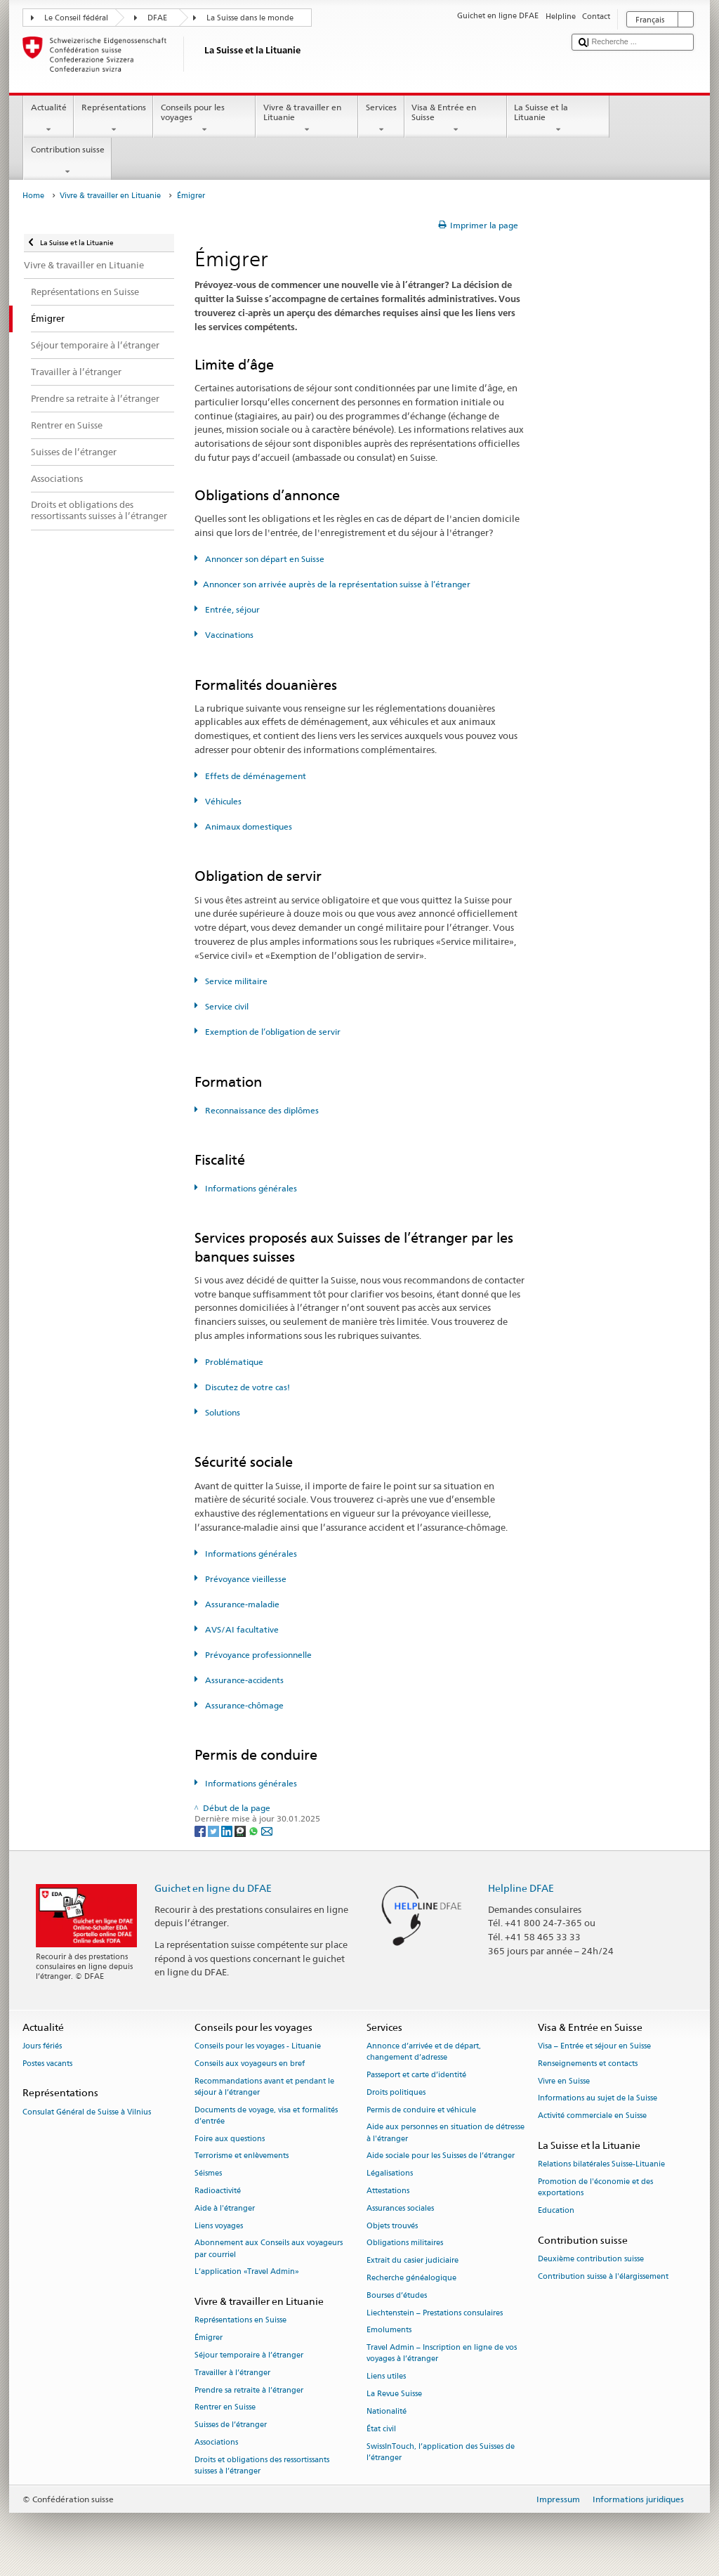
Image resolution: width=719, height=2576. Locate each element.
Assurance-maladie (241, 1604)
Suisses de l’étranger (230, 2425)
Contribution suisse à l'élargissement (603, 2276)
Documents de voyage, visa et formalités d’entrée (266, 2115)
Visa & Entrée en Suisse (455, 119)
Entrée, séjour (231, 609)
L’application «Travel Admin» (246, 2272)
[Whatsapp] (254, 1830)
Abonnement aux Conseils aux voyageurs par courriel (268, 2249)
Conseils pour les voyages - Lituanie (257, 2046)
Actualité (48, 119)
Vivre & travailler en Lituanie (306, 119)
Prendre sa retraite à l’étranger (248, 2390)
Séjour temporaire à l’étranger (248, 2355)
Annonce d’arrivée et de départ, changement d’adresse (424, 2051)
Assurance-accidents (243, 1680)
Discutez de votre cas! (246, 1387)
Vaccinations (228, 634)
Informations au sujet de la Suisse (597, 2098)
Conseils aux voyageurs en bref (249, 2063)
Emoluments (389, 2330)
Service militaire (235, 981)
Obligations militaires (405, 2243)
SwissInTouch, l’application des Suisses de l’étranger (441, 2452)
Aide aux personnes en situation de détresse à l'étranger (446, 2133)
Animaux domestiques (247, 826)
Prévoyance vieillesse (244, 1579)
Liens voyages (218, 2225)
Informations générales (250, 1188)
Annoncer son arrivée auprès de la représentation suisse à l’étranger (336, 584)
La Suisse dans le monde (249, 17)
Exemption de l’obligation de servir (272, 1031)
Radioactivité (217, 2190)
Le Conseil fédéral (76, 17)
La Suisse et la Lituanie (558, 119)
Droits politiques (396, 2092)
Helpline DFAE (521, 1888)
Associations (216, 2442)
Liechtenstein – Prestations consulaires (435, 2312)
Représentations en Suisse (240, 2320)
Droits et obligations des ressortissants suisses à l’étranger (261, 2465)
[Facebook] (201, 1830)
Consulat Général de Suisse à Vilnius (86, 2112)
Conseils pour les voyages (204, 119)
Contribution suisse (67, 161)
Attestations (388, 2190)
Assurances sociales (400, 2208)
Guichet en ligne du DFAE (213, 1888)
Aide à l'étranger (224, 2208)
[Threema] (241, 1830)
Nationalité (387, 2411)
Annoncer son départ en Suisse (263, 559)
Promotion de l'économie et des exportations (595, 2187)
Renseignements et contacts (588, 2063)
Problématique (233, 1361)
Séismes (208, 2173)
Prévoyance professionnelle (257, 1654)
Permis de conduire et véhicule (421, 2109)
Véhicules (222, 801)
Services (381, 119)
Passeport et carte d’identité (416, 2074)
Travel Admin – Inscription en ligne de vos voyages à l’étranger (442, 2353)
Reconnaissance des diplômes (261, 1110)
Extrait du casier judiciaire (413, 2261)
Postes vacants (47, 2063)
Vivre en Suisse (564, 2081)
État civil (381, 2428)
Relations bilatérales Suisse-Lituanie (601, 2164)
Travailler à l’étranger (232, 2372)
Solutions (221, 1412)
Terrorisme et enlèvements (241, 2156)
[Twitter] (214, 1830)
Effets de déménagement (254, 776)
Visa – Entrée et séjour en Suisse (594, 2046)
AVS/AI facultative (241, 1629)
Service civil (226, 1006)
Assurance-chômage (243, 1705)
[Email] (266, 1830)
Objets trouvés (392, 2225)
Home (33, 195)
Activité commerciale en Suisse (592, 2116)
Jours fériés (42, 2046)
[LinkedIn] (228, 1830)
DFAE (157, 17)
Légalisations (390, 2173)
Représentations (113, 119)
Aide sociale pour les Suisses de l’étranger (441, 2156)
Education (556, 2210)
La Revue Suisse (394, 2393)
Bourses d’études (397, 2295)
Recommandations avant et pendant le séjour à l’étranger (264, 2087)
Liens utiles (386, 2376)
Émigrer (208, 2338)
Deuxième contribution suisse (591, 2258)
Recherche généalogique (411, 2277)
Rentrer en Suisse (225, 2407)
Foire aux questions (229, 2138)
